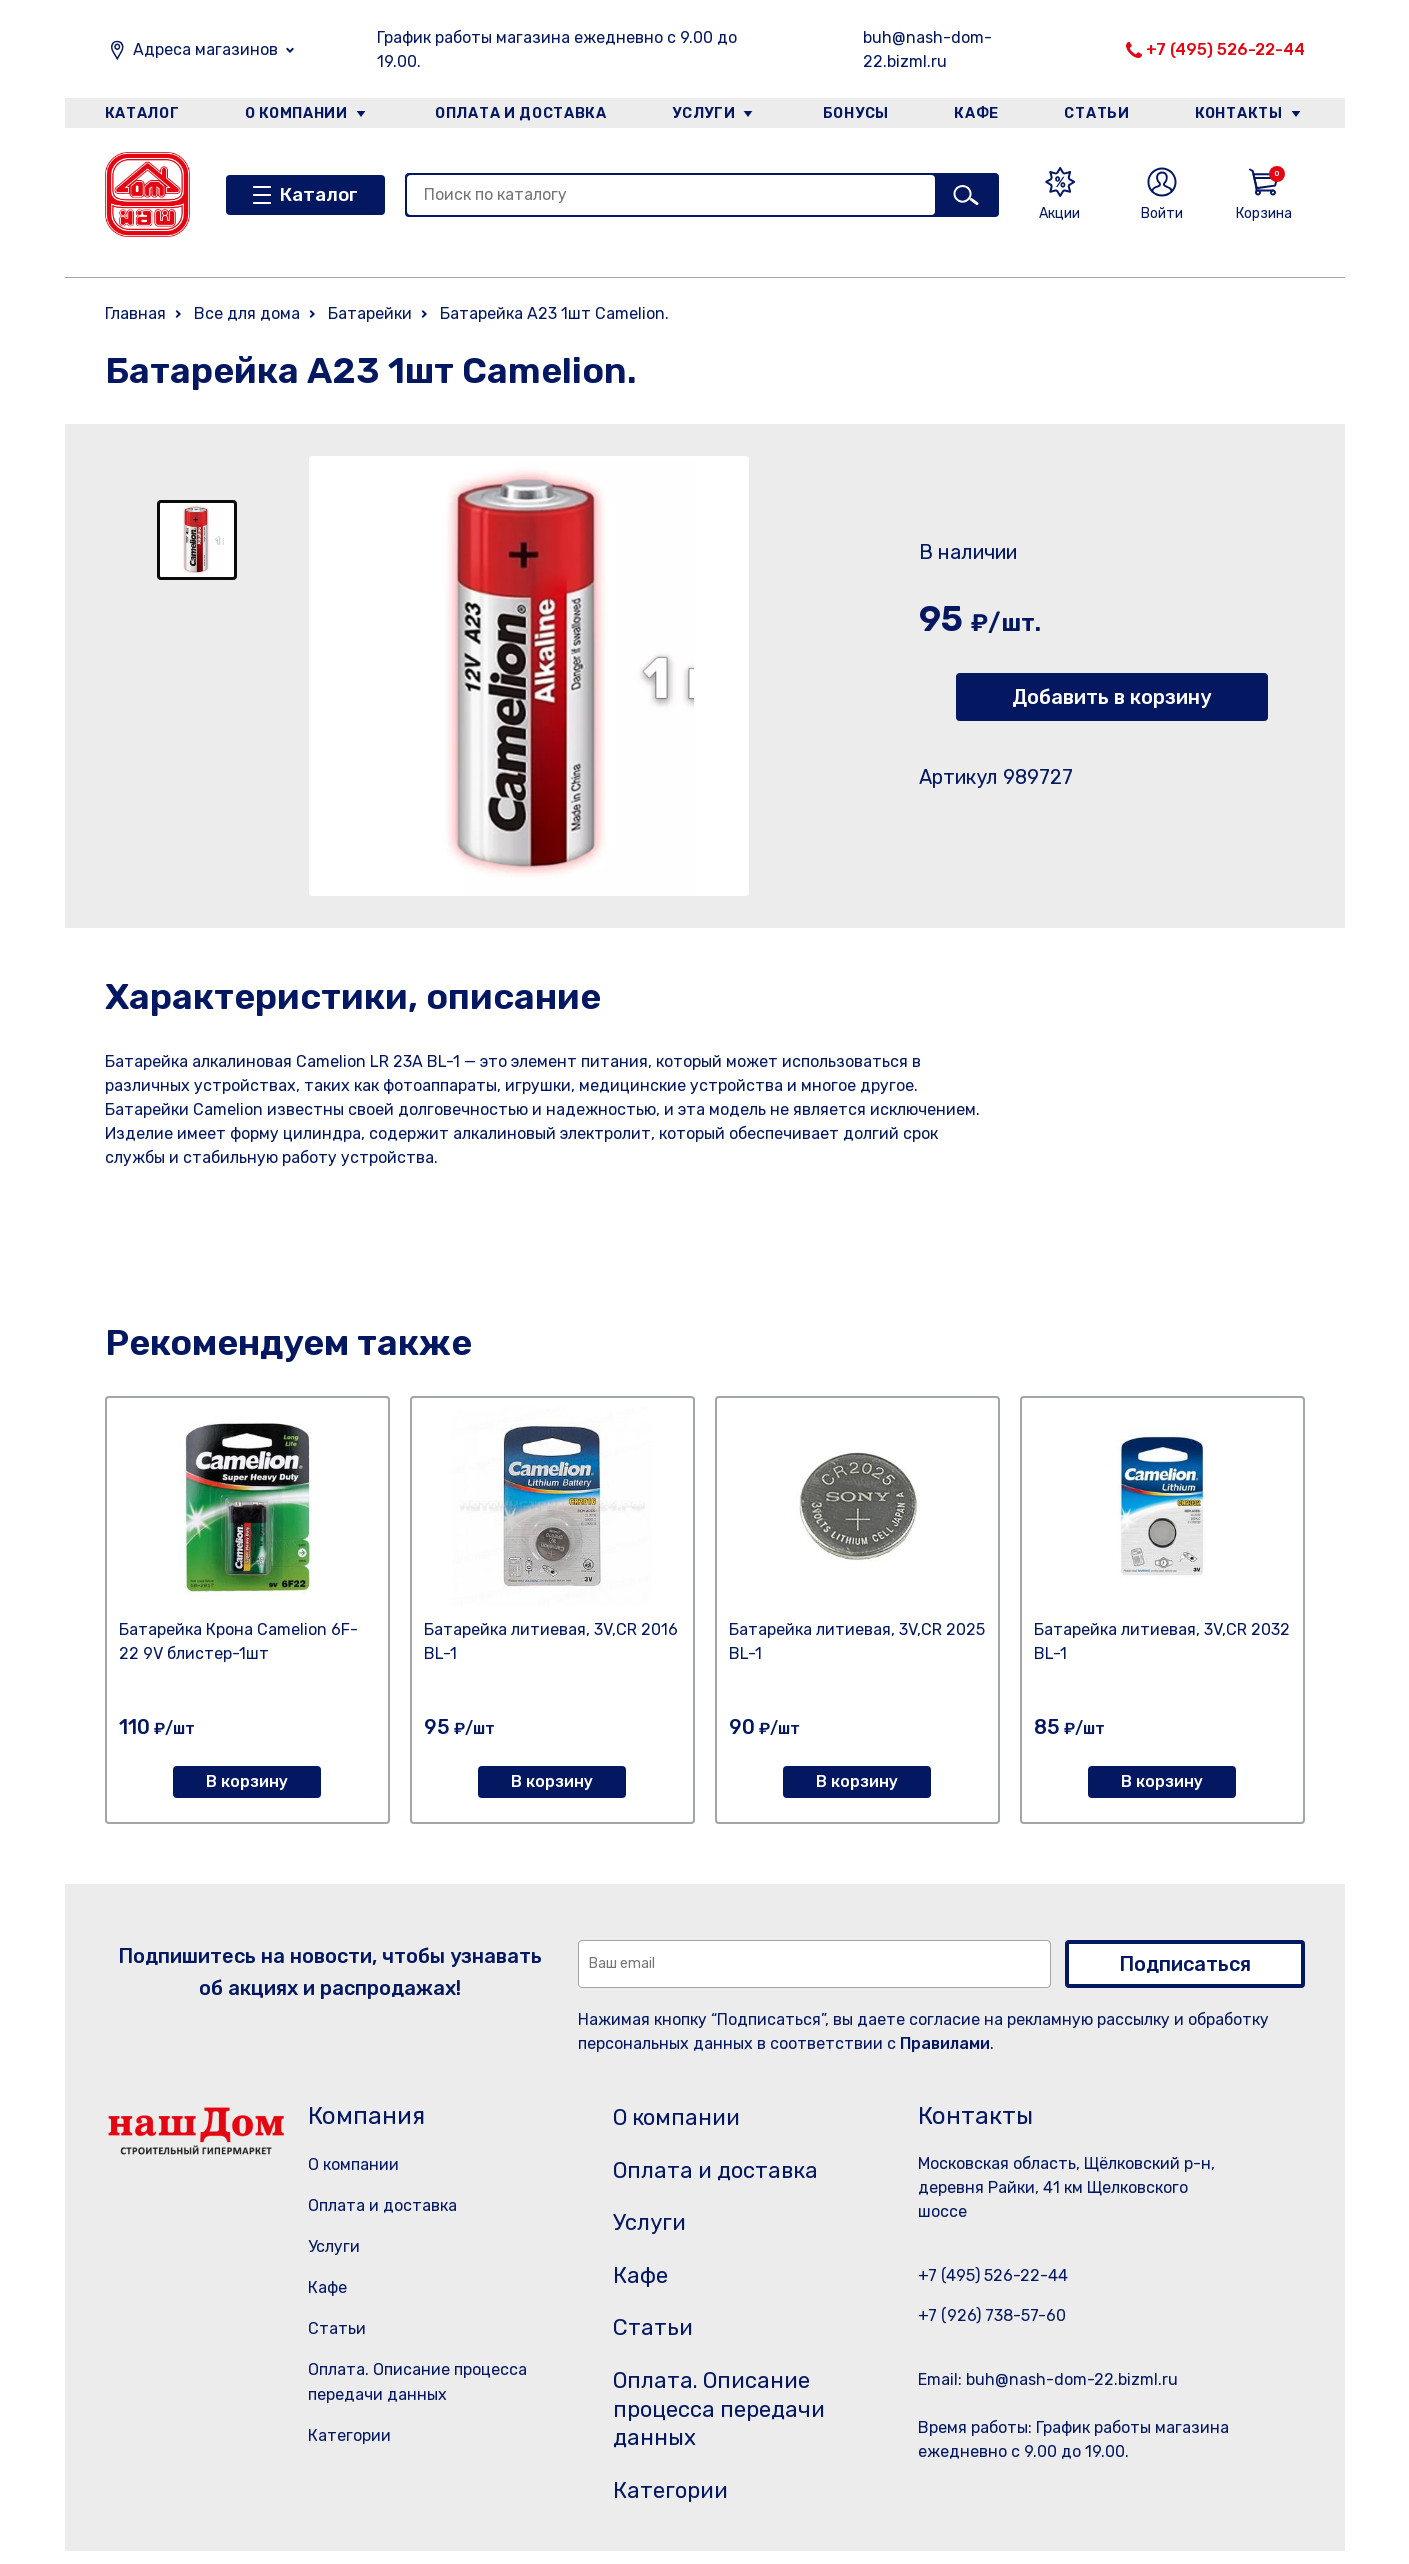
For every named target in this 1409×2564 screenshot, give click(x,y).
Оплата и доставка (519, 113)
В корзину (247, 1781)
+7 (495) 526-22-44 (1225, 49)
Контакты (1241, 113)
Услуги (703, 113)
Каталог (141, 113)
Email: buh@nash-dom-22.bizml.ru (1048, 2379)
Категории (349, 2435)
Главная (135, 313)
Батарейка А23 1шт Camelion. (554, 313)
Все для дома (247, 313)
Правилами (945, 2043)
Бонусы (855, 113)
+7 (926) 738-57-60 (992, 2315)
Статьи (1098, 113)
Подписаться (1185, 1964)
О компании (296, 113)
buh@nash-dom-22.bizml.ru (927, 49)
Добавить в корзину (1111, 697)
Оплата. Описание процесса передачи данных (728, 2419)
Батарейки (370, 313)
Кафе (977, 113)
